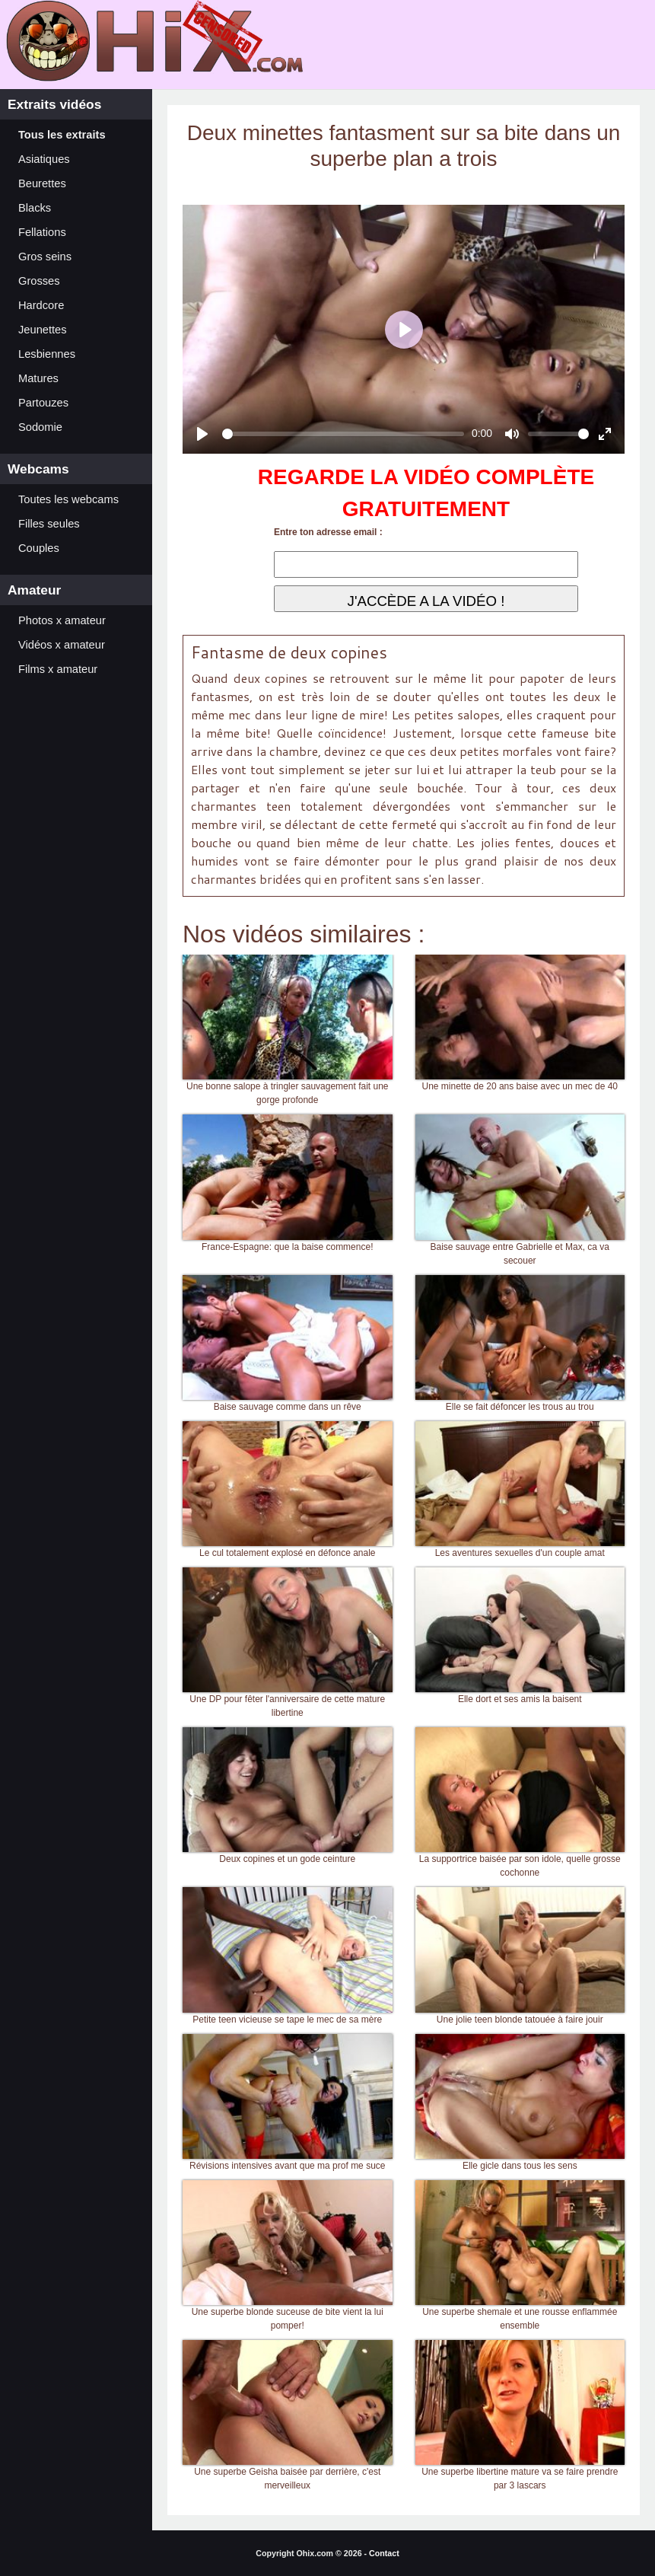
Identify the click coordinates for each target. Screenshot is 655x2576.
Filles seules (49, 524)
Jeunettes (42, 330)
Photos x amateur (62, 620)
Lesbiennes (46, 354)
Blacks (34, 208)
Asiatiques (44, 159)
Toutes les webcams (68, 499)
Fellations (42, 232)
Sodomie (40, 427)
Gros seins (45, 256)
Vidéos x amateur (61, 645)
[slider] (343, 434)
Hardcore (41, 305)
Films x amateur (57, 669)
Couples (38, 548)
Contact (384, 2553)
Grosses (39, 281)
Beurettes (42, 183)
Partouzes (43, 403)
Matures (38, 378)
